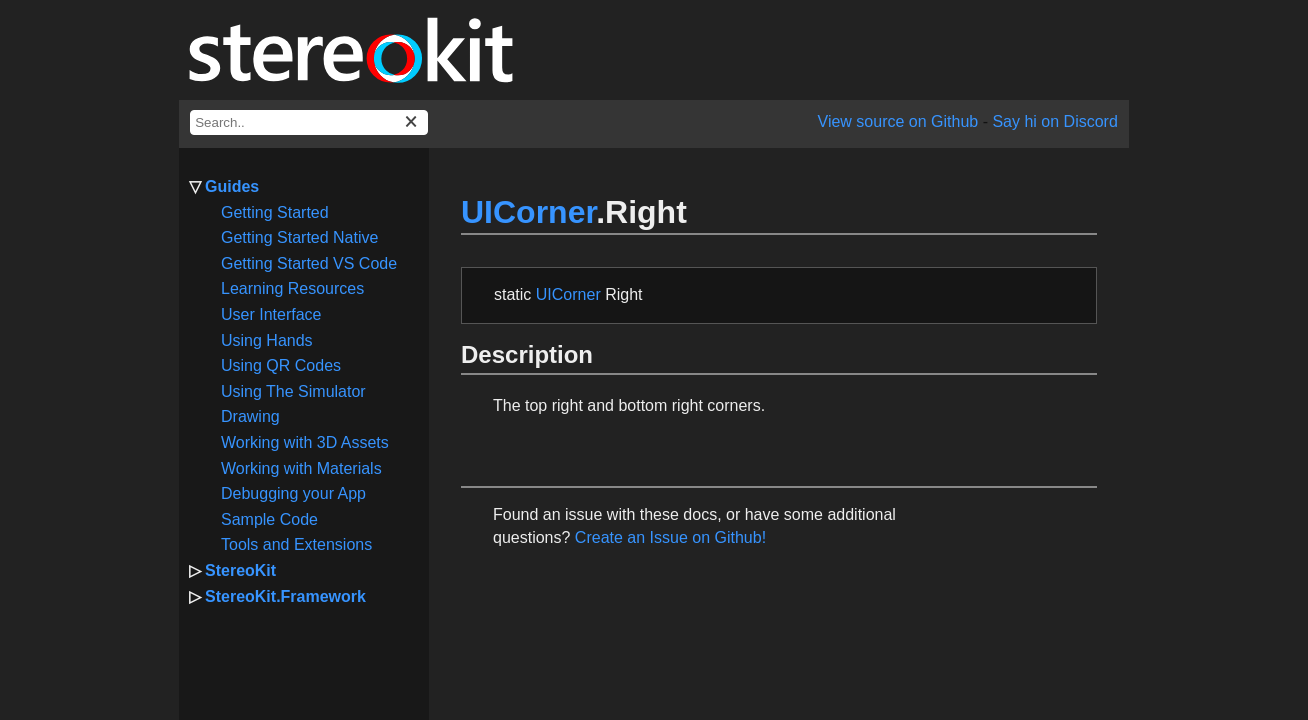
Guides (232, 186)
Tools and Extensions (296, 544)
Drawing (250, 416)
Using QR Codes (281, 365)
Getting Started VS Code (309, 263)
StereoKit (240, 570)
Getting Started (275, 212)
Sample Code (269, 519)
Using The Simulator (293, 391)
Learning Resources (292, 288)
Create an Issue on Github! (670, 537)
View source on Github (898, 121)
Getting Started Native (299, 237)
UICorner (528, 212)
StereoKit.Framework (285, 596)
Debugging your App (293, 493)
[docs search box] (309, 122)
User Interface (271, 314)
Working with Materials (301, 468)
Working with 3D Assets (305, 442)
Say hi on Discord (1054, 121)
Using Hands (267, 340)
